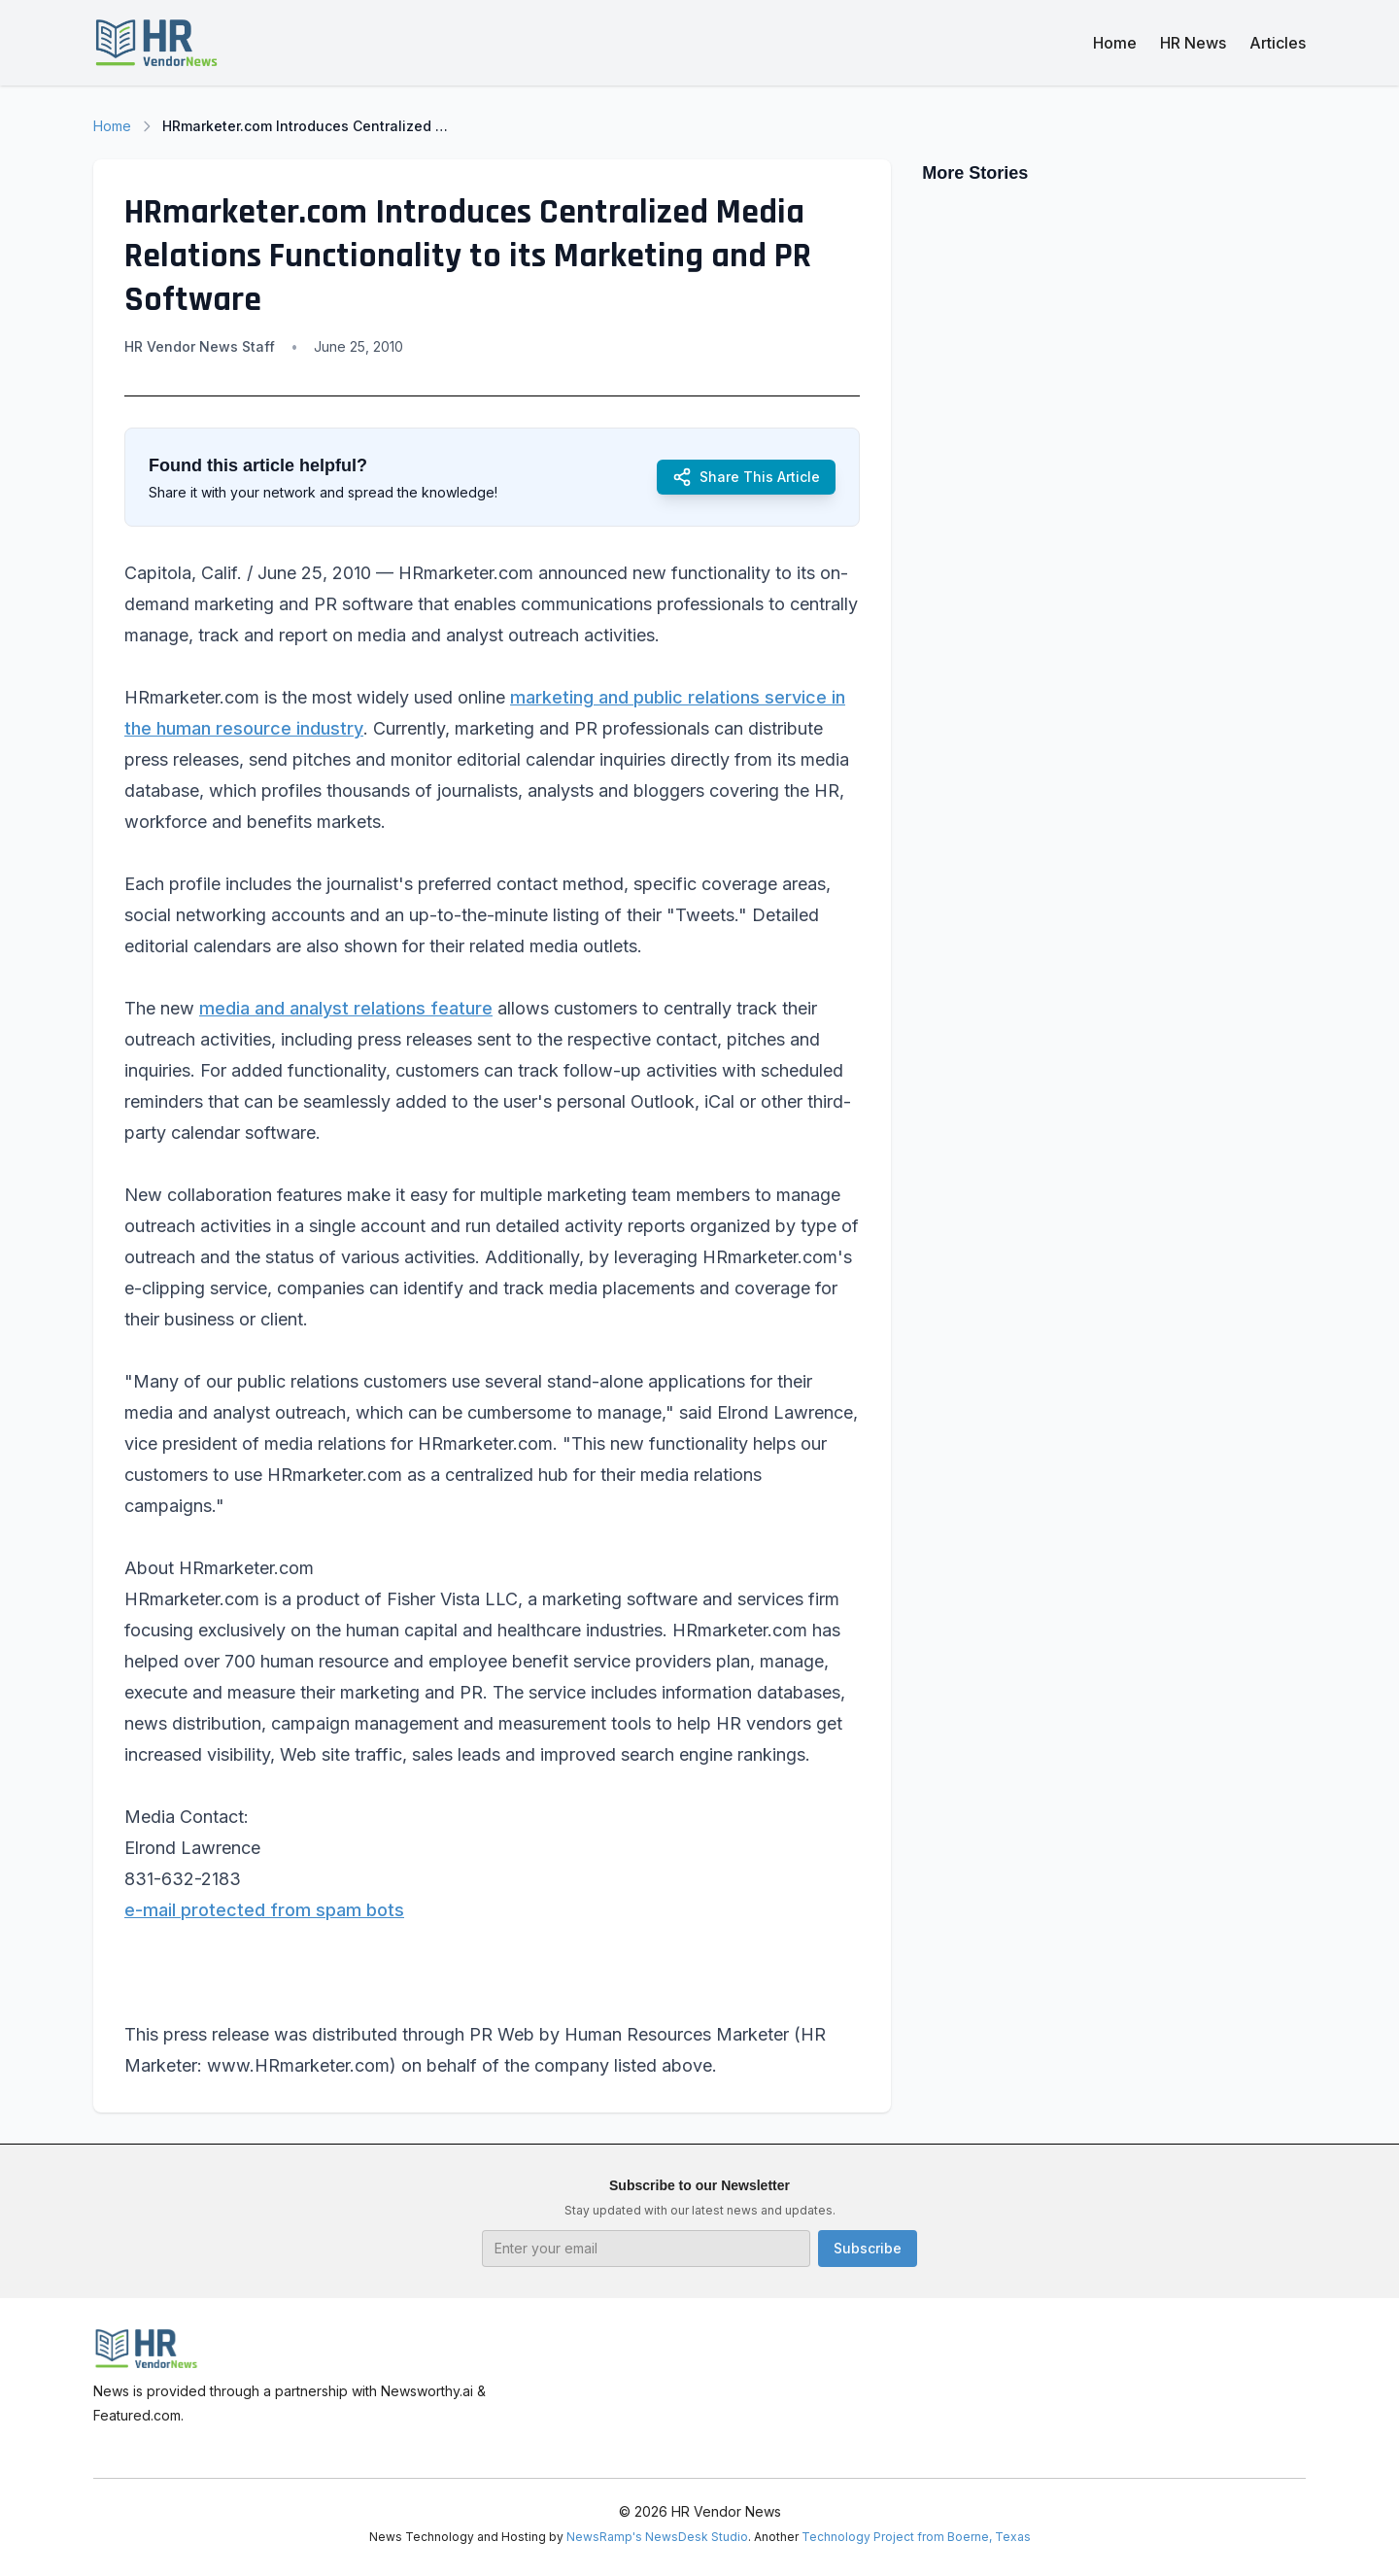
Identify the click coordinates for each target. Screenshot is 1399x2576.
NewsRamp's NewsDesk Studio (657, 2536)
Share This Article (746, 477)
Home (1115, 42)
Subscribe (868, 2248)
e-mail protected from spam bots (264, 1910)
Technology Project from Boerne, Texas (916, 2536)
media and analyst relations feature (346, 1008)
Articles (1277, 42)
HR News (1193, 42)
